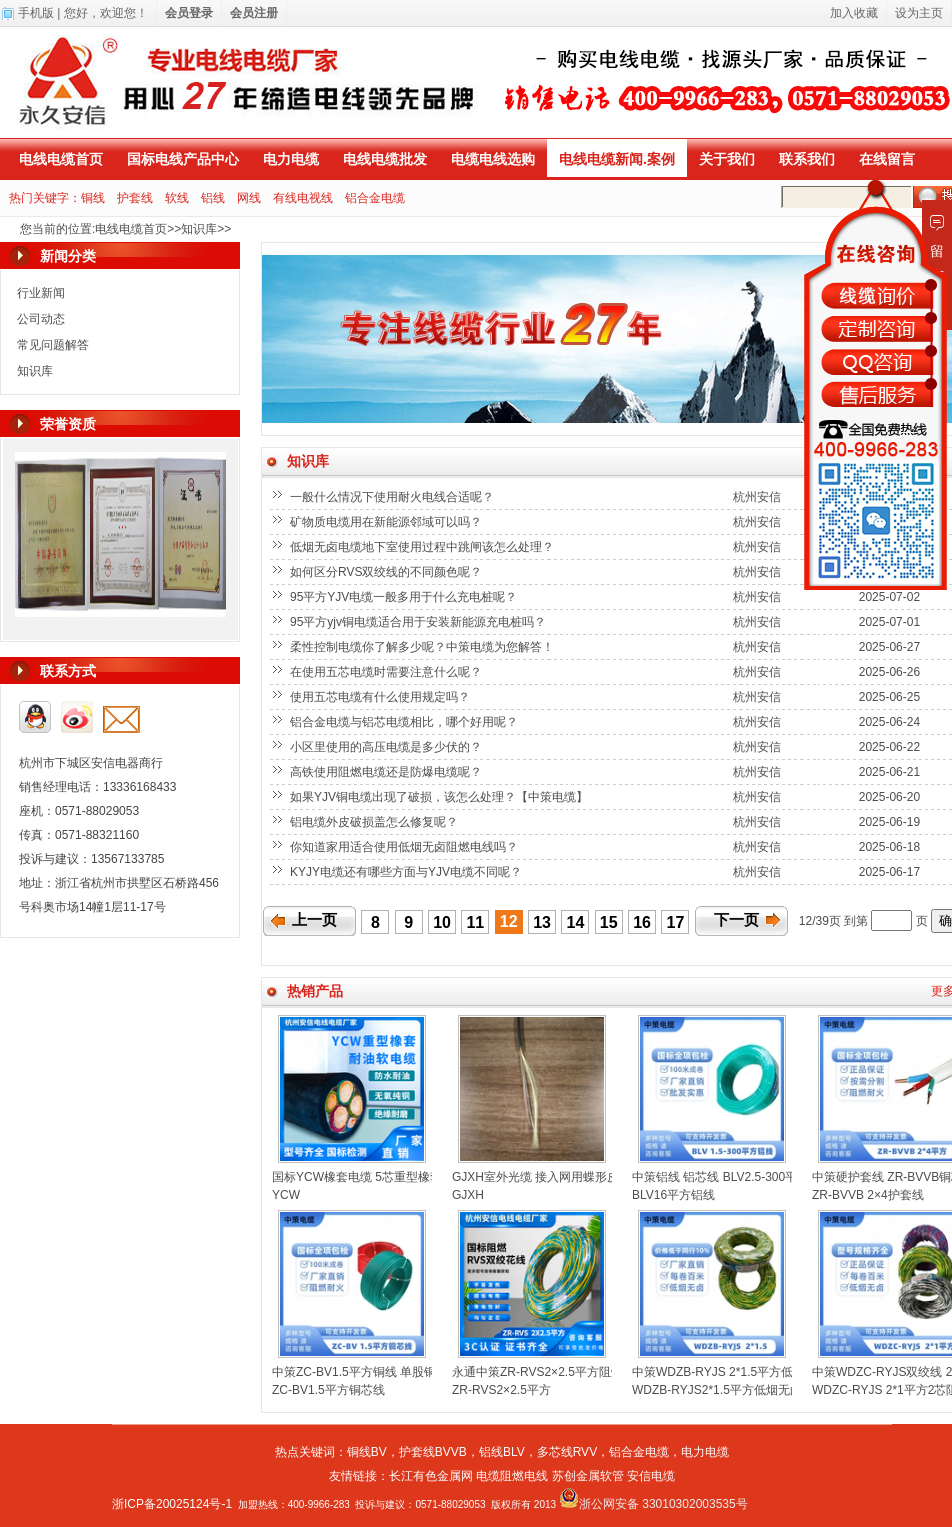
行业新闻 (41, 293)
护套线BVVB (433, 1452)
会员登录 (189, 13)
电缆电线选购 (493, 159)
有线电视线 (303, 198)
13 (542, 922)
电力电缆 (291, 159)
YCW (286, 1195)
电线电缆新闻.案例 (617, 159)
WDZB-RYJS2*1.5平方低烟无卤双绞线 (735, 1390)
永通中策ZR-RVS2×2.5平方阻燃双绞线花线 (567, 1372)
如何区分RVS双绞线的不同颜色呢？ (388, 572)
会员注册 (254, 13)
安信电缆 (651, 1476)
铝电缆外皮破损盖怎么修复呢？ (375, 822)
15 (609, 922)
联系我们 (807, 159)
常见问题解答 (53, 345)
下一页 (736, 920)
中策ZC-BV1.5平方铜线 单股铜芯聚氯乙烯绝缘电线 (408, 1372)
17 (676, 922)
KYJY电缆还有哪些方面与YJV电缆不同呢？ (407, 872)
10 (442, 922)
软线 (177, 198)
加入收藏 (854, 13)
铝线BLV (502, 1452)
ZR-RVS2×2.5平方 (501, 1390)
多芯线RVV (567, 1452)
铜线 (93, 198)
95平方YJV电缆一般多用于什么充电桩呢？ (405, 597)
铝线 (213, 198)
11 (475, 922)
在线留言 (887, 159)
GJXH (468, 1195)
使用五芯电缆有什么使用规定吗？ (381, 697)
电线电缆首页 (61, 159)
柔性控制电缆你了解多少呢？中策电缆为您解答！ (423, 647)
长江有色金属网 (431, 1476)
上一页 (314, 920)
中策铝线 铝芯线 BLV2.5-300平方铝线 (732, 1177)
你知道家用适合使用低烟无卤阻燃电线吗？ (405, 847)
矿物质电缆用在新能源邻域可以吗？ (387, 522)
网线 (249, 198)
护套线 (135, 198)
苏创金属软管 (588, 1476)
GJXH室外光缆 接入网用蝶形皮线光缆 (553, 1177)
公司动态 (41, 319)
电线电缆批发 (385, 159)
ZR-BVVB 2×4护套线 (868, 1195)
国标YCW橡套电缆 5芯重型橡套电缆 (369, 1177)
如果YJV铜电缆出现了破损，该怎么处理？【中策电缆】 (440, 797)
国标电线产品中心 (183, 159)
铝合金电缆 (375, 198)
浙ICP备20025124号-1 (172, 1504)
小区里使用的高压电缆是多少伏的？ (387, 747)
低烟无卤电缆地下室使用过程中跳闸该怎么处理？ (423, 547)
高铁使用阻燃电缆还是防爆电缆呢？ (387, 772)
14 (576, 922)
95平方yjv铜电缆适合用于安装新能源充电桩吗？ (419, 622)
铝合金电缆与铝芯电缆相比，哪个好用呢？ (405, 722)
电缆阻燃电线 (512, 1476)
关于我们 (727, 159)
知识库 (199, 229)
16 (642, 922)
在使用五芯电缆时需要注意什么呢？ (387, 672)
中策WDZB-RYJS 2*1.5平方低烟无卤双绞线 (748, 1372)
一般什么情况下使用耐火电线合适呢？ (393, 497)
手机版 (36, 13)
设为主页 (919, 13)
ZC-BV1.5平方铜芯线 (328, 1390)
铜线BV (367, 1452)
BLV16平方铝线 (673, 1195)
